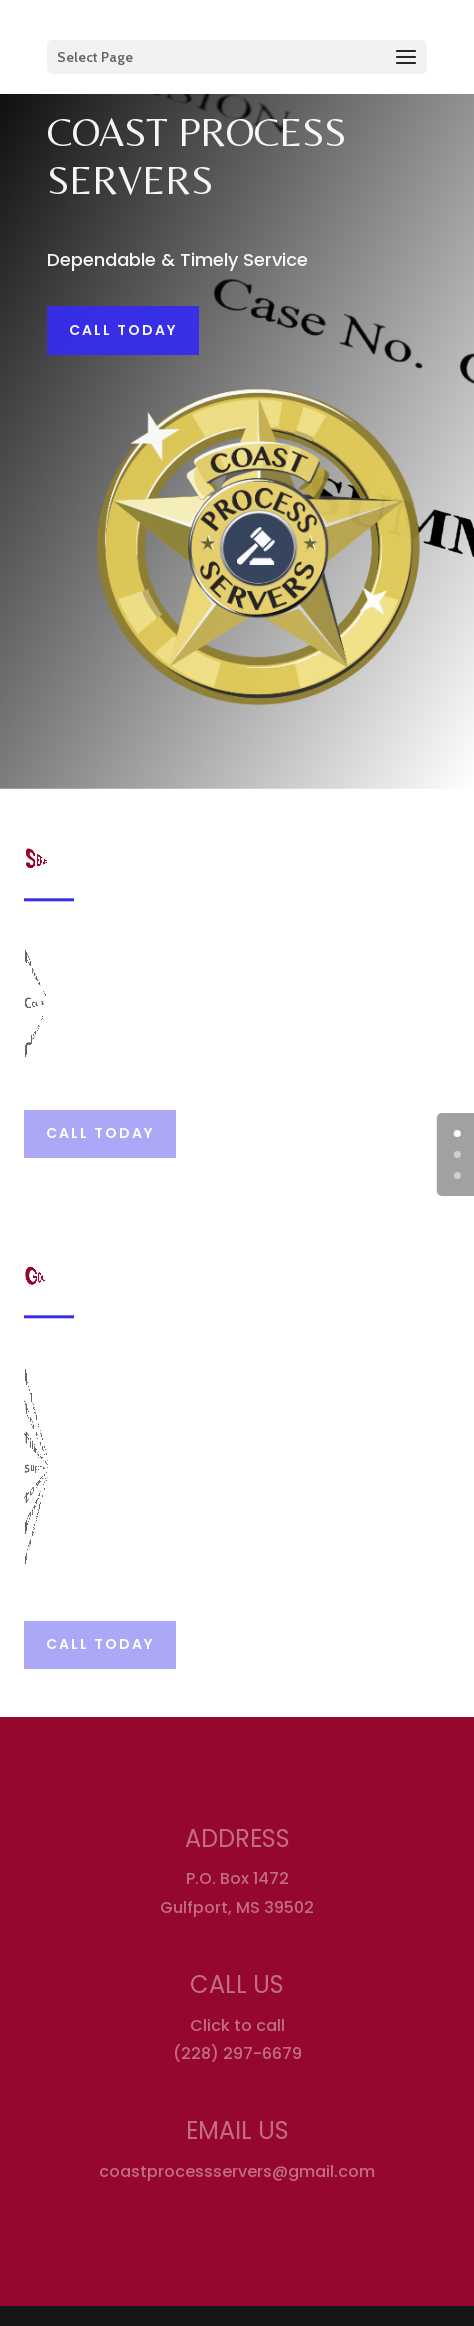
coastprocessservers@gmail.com (237, 2171)
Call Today (123, 330)
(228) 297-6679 (237, 2053)
